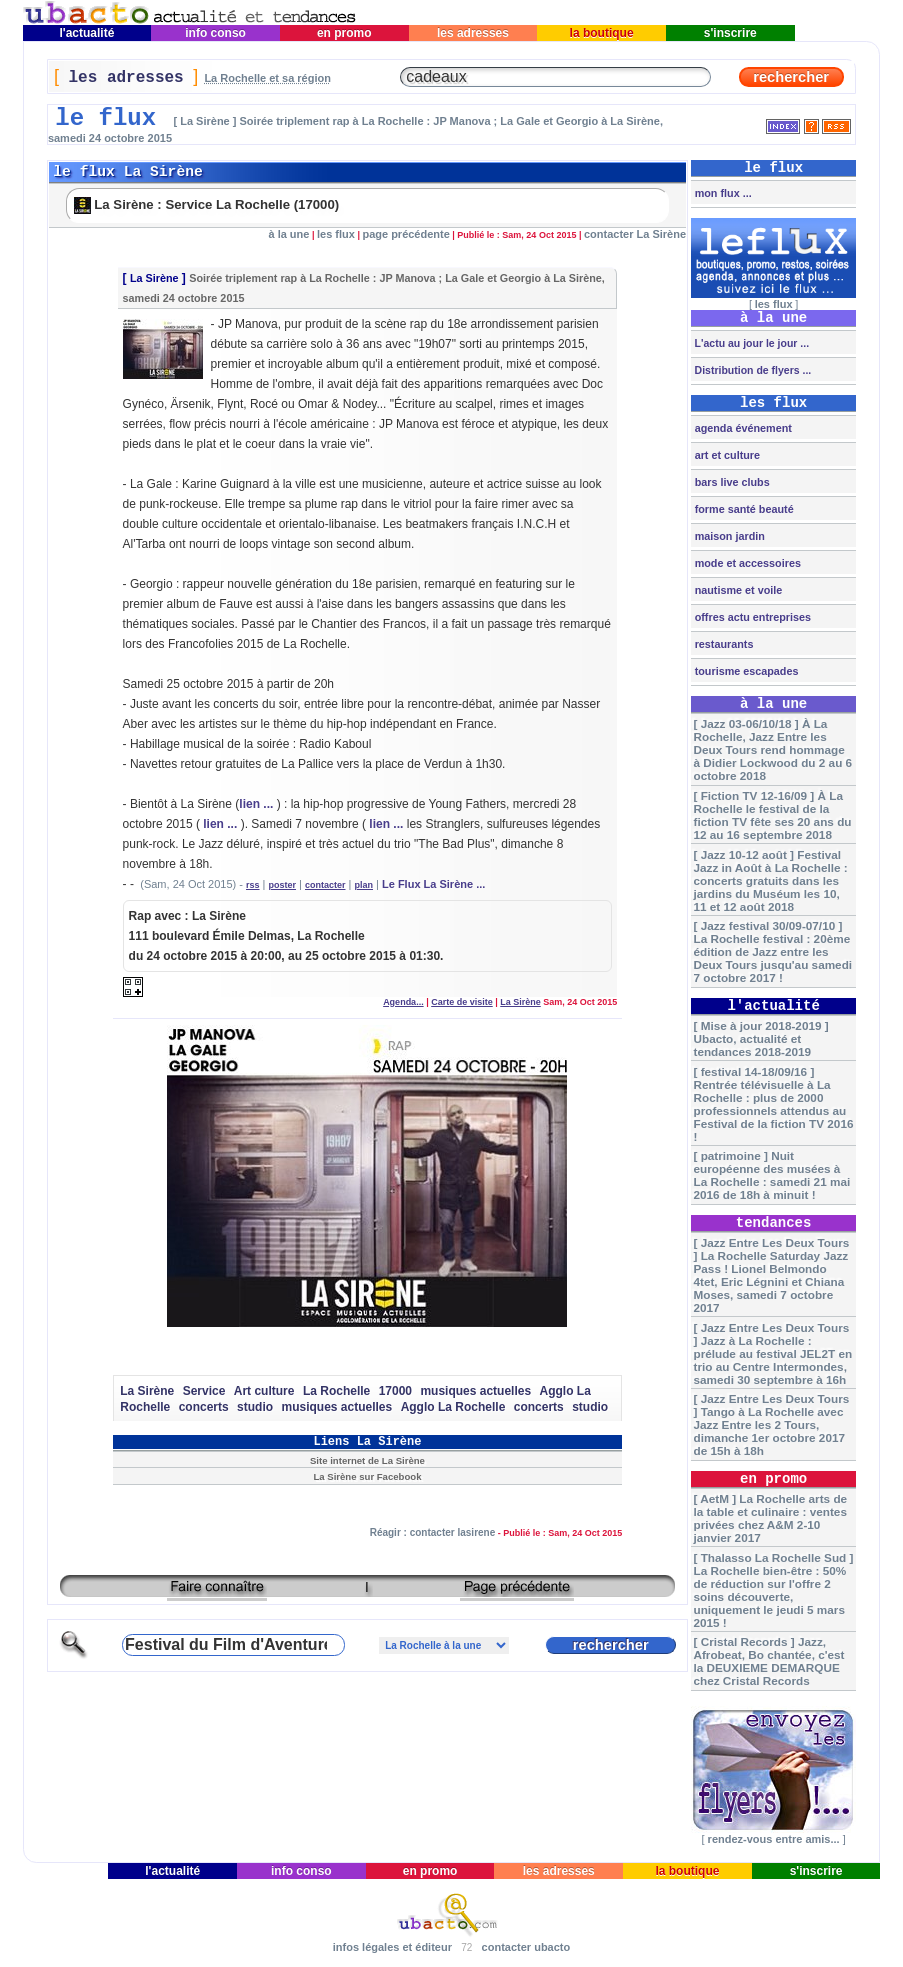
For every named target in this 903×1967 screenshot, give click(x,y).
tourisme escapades (745, 671)
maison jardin (728, 536)
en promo (344, 33)
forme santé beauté (743, 509)
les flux (336, 234)
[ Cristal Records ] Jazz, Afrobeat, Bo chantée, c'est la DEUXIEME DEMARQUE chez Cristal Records (768, 1661)
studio (255, 1407)
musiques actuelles (475, 1391)
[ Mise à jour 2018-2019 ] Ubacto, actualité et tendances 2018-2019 (760, 1038)
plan (364, 885)
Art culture (264, 1391)
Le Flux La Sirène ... (433, 884)
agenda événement (742, 428)
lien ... (256, 804)
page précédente (405, 234)
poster (283, 885)
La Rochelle (336, 1391)
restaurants (723, 644)
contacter (325, 885)
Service (204, 1391)
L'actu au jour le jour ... (750, 343)
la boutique (601, 33)
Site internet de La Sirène (367, 1460)
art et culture (726, 455)
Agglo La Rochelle (453, 1407)
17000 (395, 1391)
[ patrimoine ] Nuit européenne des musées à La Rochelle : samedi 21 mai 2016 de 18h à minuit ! (771, 1175)
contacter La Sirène (635, 234)
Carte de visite (462, 1002)
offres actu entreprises (751, 617)
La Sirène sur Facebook (367, 1476)
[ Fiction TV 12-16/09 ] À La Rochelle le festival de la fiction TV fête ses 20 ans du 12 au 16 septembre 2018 (772, 815)
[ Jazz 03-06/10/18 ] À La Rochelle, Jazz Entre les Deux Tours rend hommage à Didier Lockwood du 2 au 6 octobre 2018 (772, 749)
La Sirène (154, 278)
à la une (288, 234)
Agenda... (403, 1002)
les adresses (473, 33)
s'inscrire (731, 33)
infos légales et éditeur (392, 1947)
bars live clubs (731, 482)
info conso (215, 33)
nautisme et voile (737, 590)
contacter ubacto (526, 1947)
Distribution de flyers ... (752, 370)
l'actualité (87, 33)
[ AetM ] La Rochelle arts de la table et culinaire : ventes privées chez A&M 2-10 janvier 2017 (770, 1518)
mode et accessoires (746, 563)
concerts (204, 1407)
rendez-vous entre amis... (774, 1839)
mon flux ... (722, 193)
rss (253, 885)
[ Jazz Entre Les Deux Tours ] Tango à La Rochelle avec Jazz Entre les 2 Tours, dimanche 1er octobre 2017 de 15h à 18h (771, 1424)
